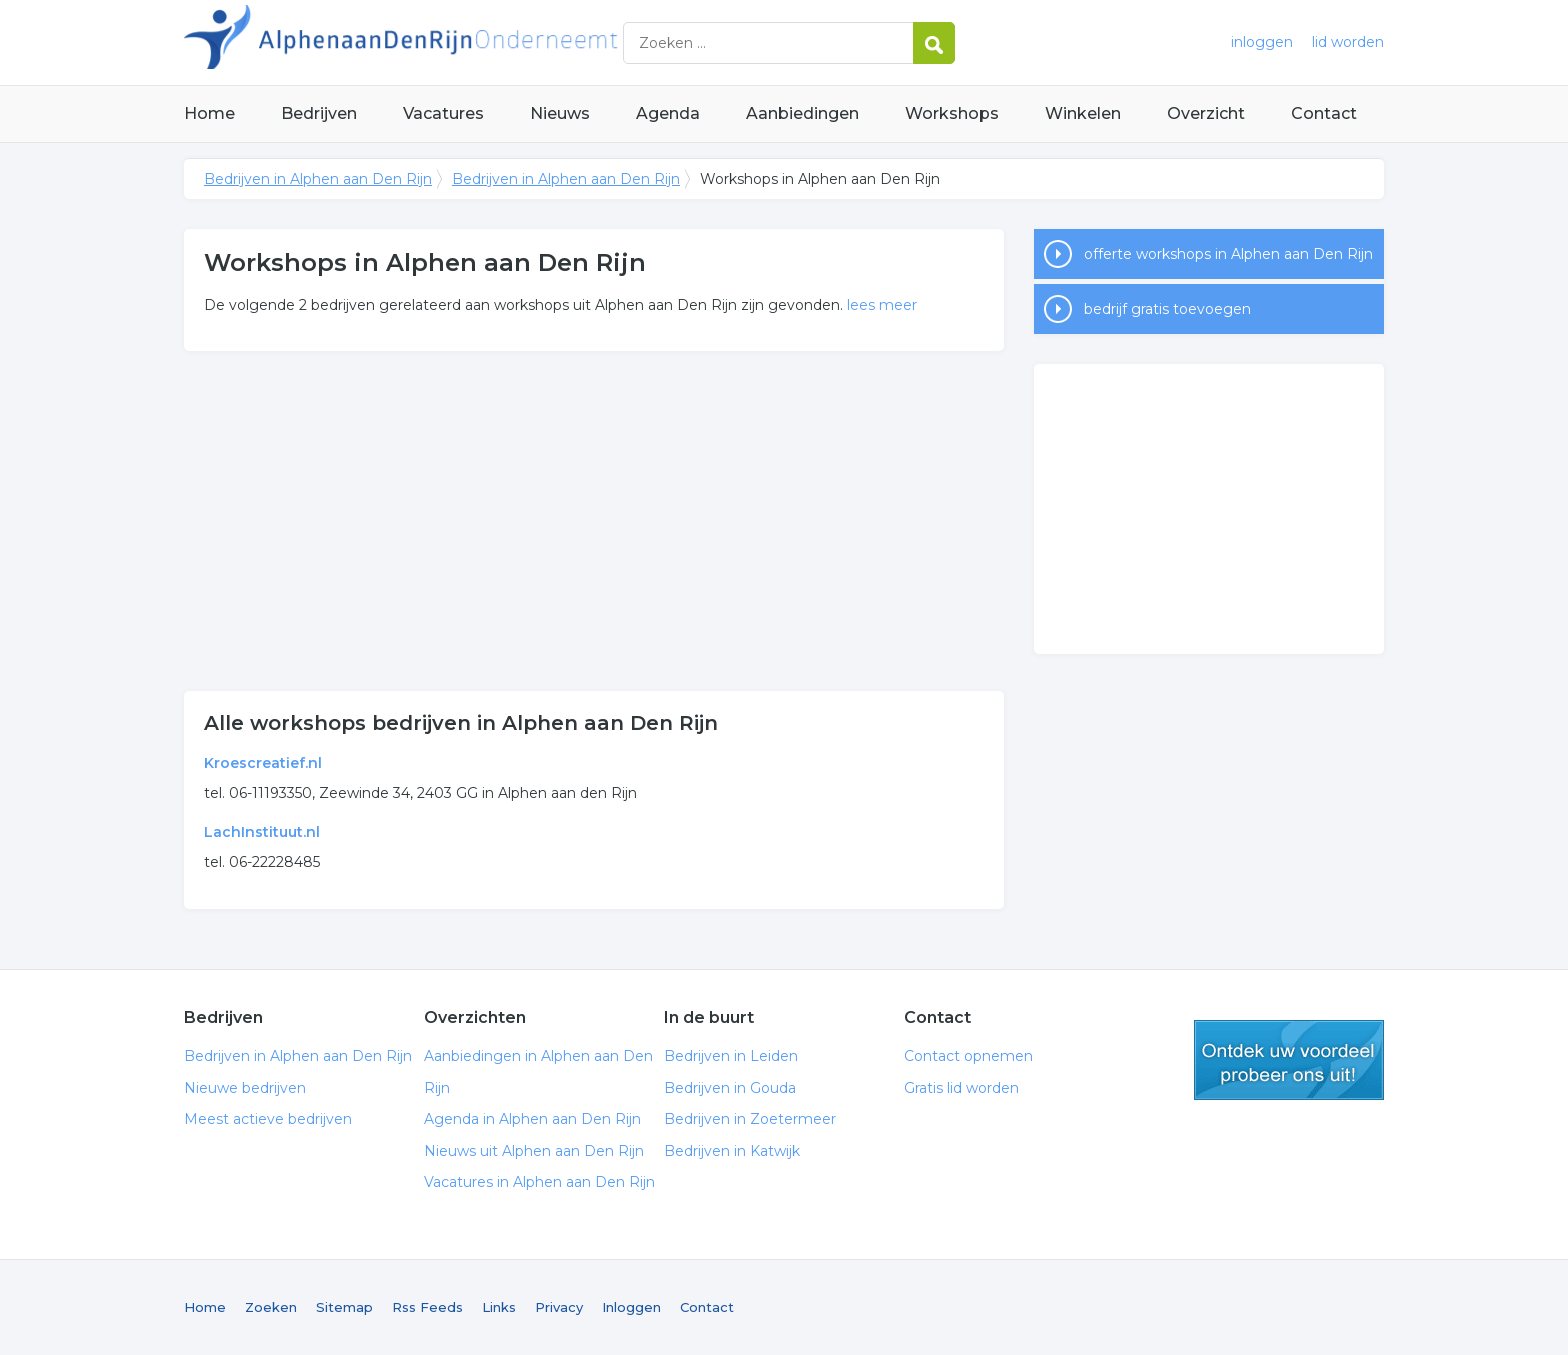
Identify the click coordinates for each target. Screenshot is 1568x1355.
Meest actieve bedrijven (268, 1119)
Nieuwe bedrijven (245, 1088)
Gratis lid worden (961, 1088)
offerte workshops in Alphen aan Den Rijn (1228, 254)
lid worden (1348, 42)
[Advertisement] (594, 521)
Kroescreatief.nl (263, 763)
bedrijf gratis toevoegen (1167, 309)
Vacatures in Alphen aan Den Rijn (539, 1182)
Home (209, 113)
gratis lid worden (1289, 1060)
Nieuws (560, 113)
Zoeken (271, 1307)
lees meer (882, 305)
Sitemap (344, 1307)
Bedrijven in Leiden (731, 1056)
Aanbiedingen (802, 113)
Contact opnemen (968, 1056)
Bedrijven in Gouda (730, 1088)
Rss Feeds (427, 1307)
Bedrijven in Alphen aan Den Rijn (434, 42)
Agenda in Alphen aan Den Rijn (532, 1119)
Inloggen (631, 1307)
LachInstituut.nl (262, 832)
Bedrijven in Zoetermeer (750, 1119)
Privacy (559, 1307)
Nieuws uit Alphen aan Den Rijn (534, 1151)
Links (499, 1307)
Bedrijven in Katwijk (732, 1151)
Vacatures (443, 113)
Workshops (952, 113)
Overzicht (1206, 113)
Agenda (668, 113)
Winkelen (1083, 113)
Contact (1324, 113)
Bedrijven (319, 113)
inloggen (1262, 42)
